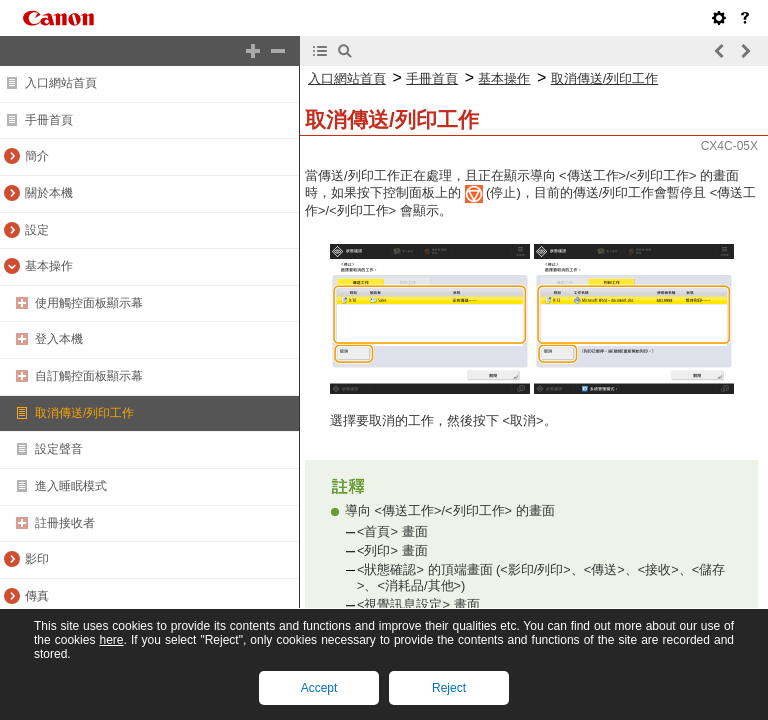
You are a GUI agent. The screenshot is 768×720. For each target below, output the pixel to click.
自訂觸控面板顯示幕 (89, 376)
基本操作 (49, 266)
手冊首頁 (49, 120)
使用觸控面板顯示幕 (89, 303)
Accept (319, 688)
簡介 (37, 156)
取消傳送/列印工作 (84, 413)
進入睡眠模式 (71, 486)
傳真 (37, 596)
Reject (449, 688)
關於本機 (49, 193)
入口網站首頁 (61, 83)
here (111, 640)
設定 (37, 230)
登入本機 (59, 339)
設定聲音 (59, 449)
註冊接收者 (65, 523)
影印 (37, 559)
